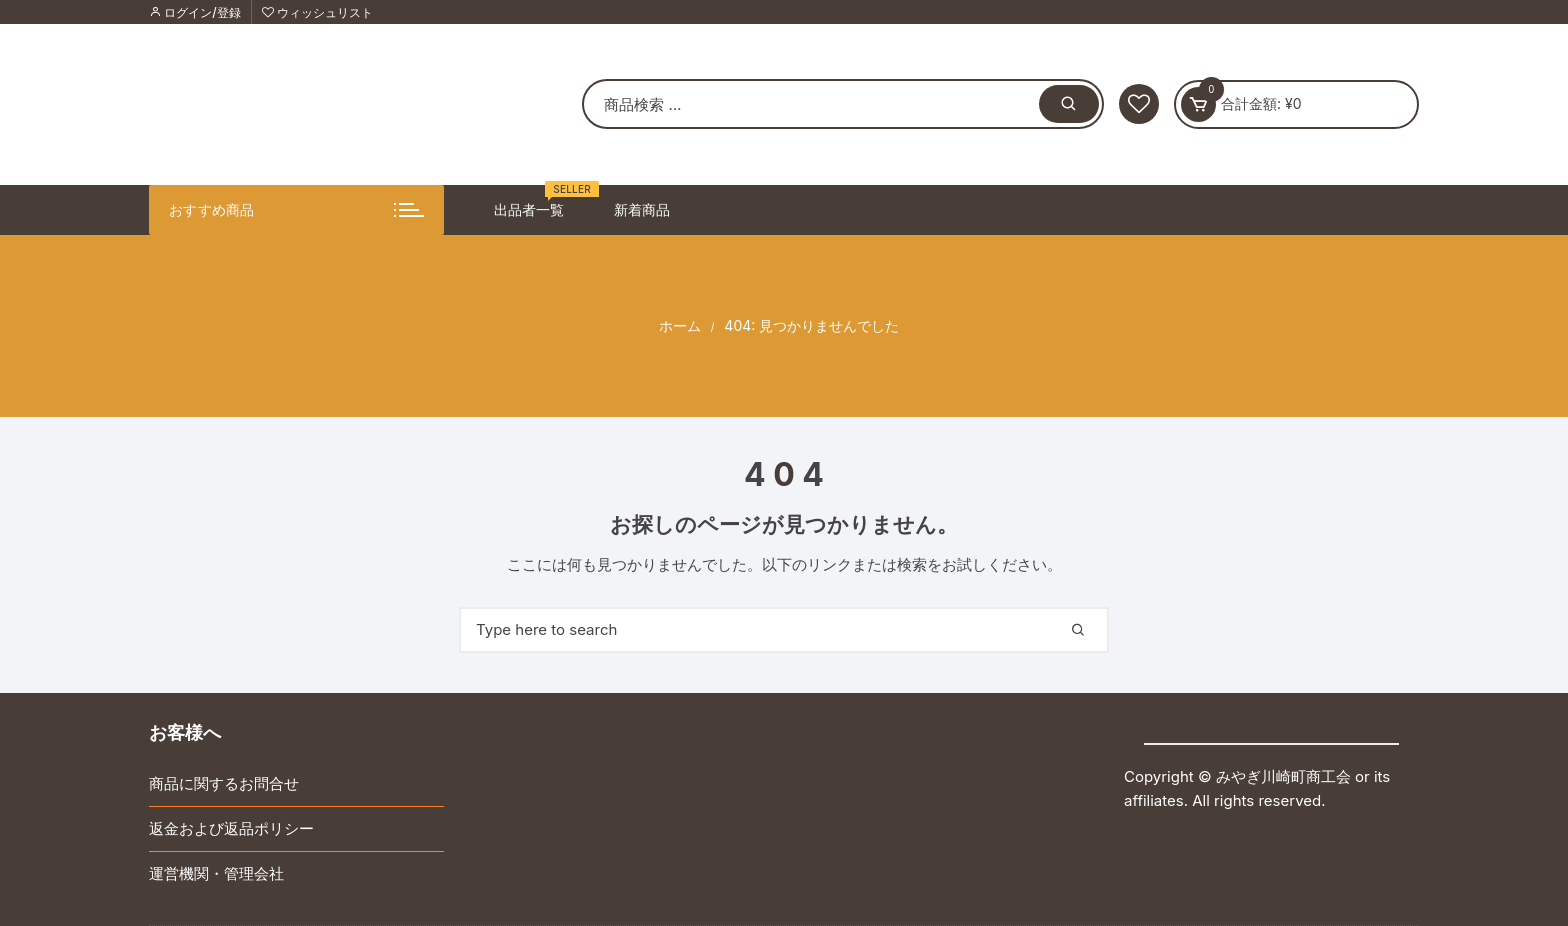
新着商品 (642, 209)
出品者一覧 (536, 201)
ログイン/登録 (195, 12)
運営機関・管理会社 (216, 873)
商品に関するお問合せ (224, 783)
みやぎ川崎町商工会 (1283, 776)
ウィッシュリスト (317, 12)
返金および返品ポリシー (231, 828)
